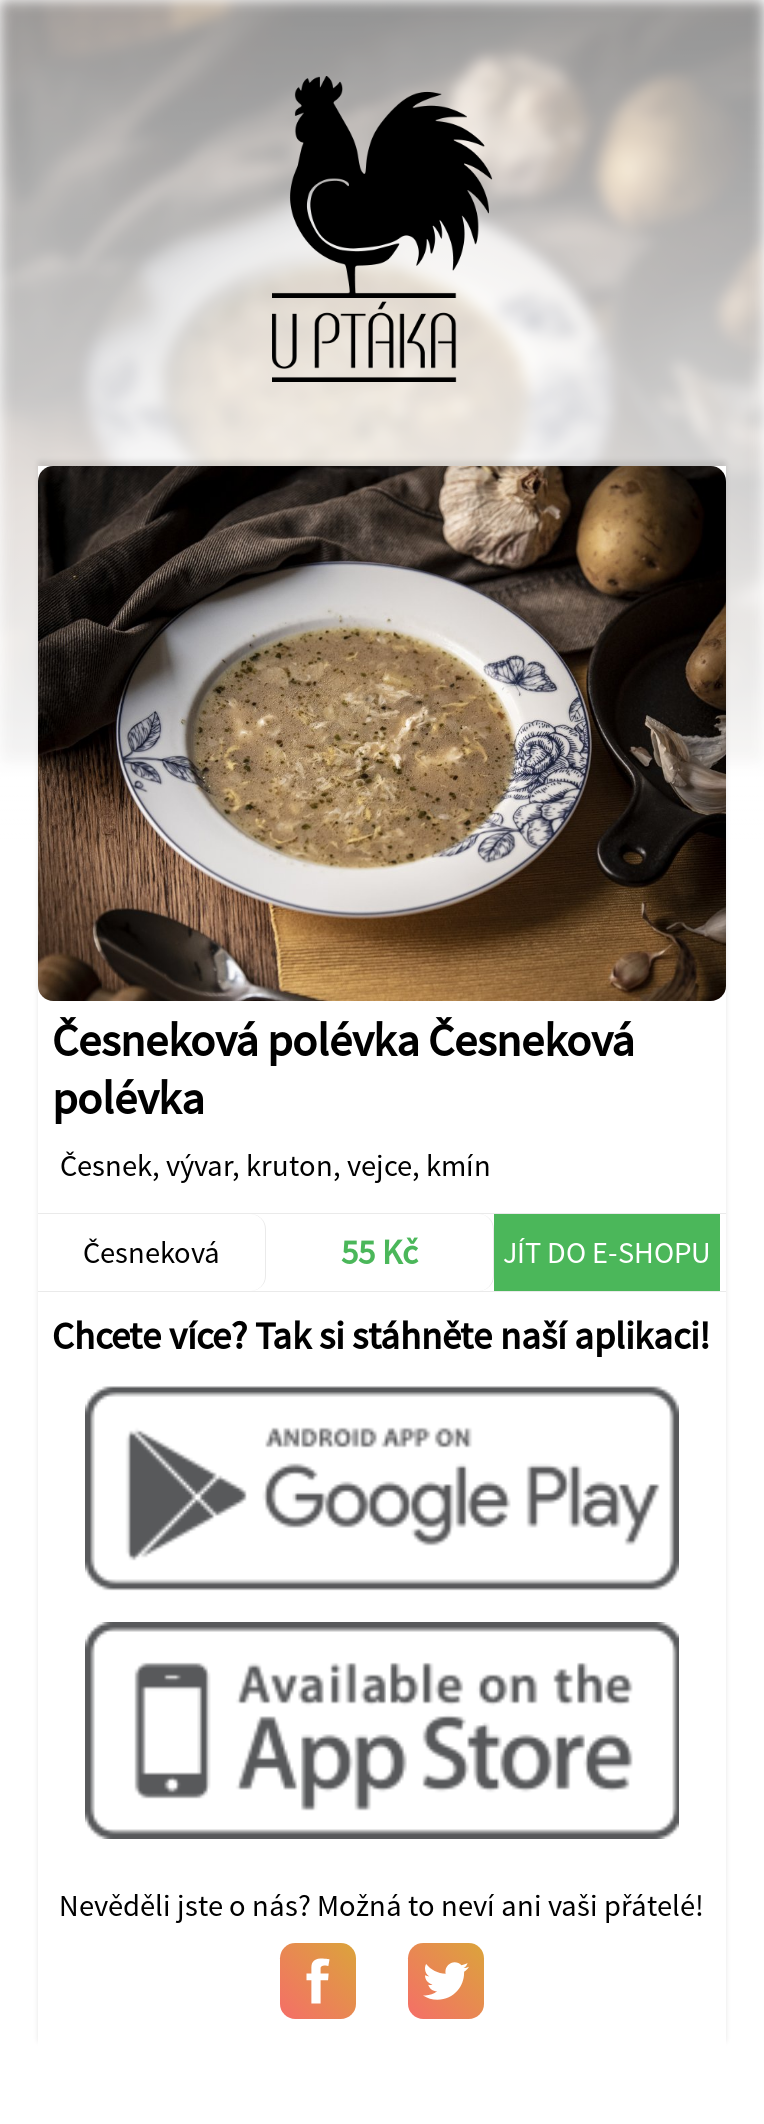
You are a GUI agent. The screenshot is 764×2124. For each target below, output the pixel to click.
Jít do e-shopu (607, 1252)
